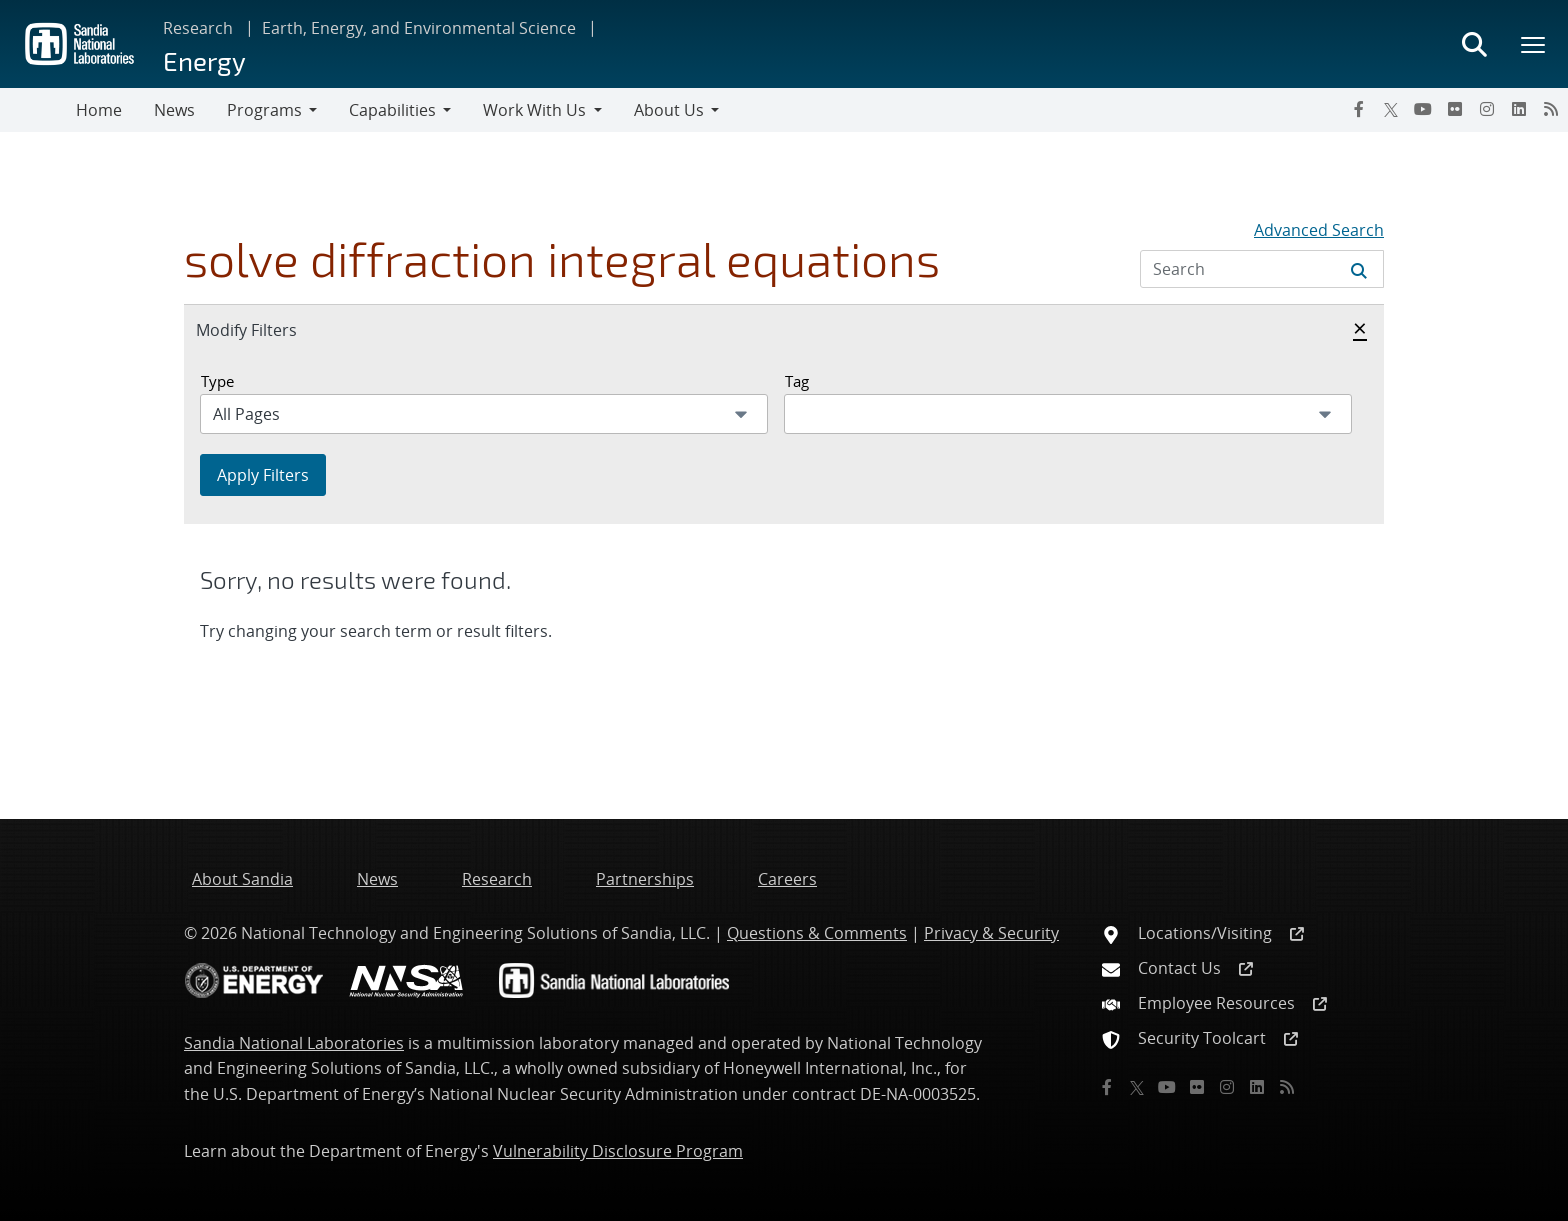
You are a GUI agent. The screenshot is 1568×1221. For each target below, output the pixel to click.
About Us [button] (669, 110)
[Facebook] (1359, 109)
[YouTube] (1423, 109)
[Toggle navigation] (38, 110)
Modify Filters (268, 329)
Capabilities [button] (392, 110)
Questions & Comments (817, 933)
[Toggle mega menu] (1534, 44)
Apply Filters (263, 475)
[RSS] (1551, 109)
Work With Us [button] (534, 110)
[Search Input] (1262, 269)
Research (198, 28)
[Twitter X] (1391, 109)
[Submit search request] (1359, 269)
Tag (797, 381)
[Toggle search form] (1474, 44)
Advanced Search (1319, 230)
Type (217, 381)
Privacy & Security (991, 933)
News (174, 110)
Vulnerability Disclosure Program (618, 1151)
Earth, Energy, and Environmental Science (419, 28)
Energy (204, 60)
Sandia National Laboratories (294, 1043)
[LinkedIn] (1519, 109)
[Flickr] (1455, 109)
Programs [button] (264, 110)
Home (99, 110)
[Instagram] (1487, 109)
